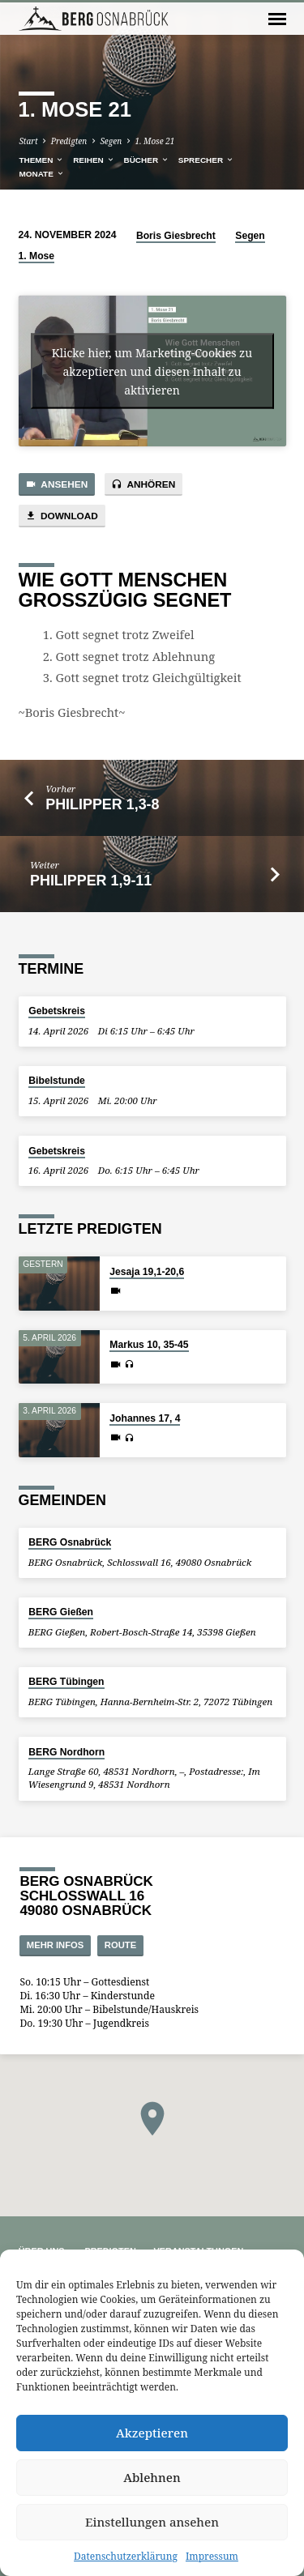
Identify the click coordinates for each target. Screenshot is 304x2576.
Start (28, 141)
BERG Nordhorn (66, 1752)
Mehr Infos (55, 1945)
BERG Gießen (60, 1612)
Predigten (69, 141)
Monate (41, 173)
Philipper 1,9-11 (91, 880)
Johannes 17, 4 (144, 1418)
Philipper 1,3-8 (102, 804)
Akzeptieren (152, 2433)
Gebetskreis (56, 1011)
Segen (111, 141)
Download (61, 516)
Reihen (93, 160)
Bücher (146, 160)
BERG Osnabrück (69, 1542)
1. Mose (37, 256)
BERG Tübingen (66, 1681)
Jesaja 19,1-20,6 (146, 1271)
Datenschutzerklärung (126, 2556)
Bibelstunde (56, 1080)
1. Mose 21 (154, 141)
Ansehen (56, 485)
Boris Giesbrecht (176, 235)
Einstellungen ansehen (152, 2522)
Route (120, 1945)
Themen (41, 160)
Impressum (212, 2556)
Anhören (143, 485)
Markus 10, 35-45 (148, 1344)
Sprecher (206, 160)
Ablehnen (152, 2477)
